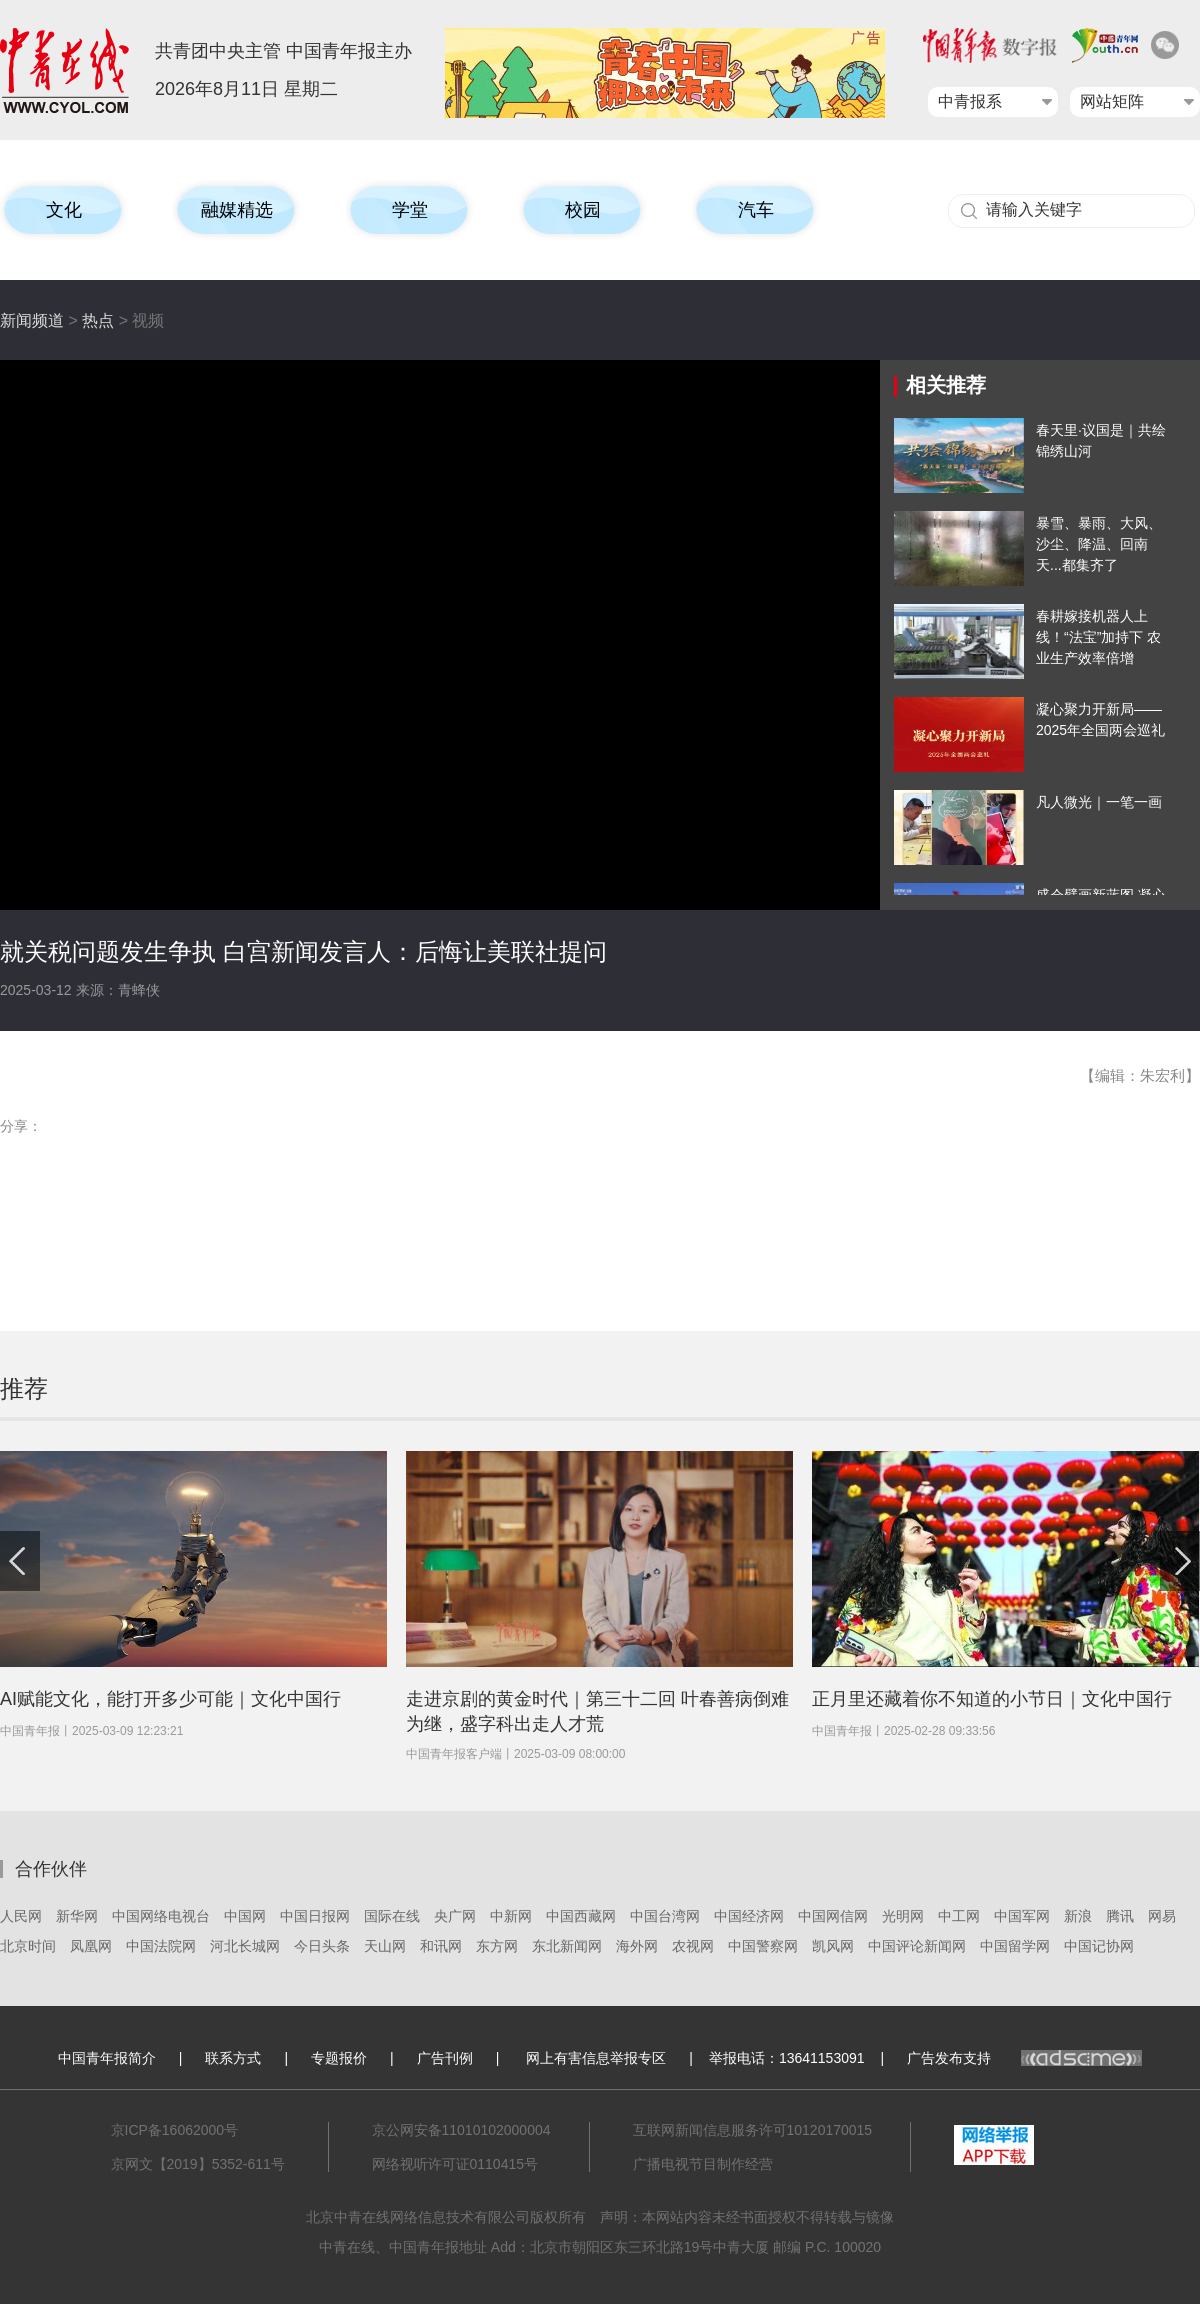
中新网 (511, 1916)
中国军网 (1022, 1916)
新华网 (77, 1916)
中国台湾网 (665, 1916)
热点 (98, 320)
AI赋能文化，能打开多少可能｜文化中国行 (170, 1699)
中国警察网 (763, 1946)
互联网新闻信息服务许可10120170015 (753, 2130)
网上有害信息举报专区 (596, 2058)
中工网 (959, 1916)
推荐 (24, 1388)
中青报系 (970, 101)
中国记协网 (1099, 1946)
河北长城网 (245, 1946)
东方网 (497, 1946)
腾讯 (1120, 1916)
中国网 (245, 1916)
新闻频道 (32, 320)
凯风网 (833, 1946)
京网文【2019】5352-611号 (198, 2164)
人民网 (21, 1916)
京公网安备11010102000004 (461, 2130)
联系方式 (233, 2058)
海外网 (637, 1946)
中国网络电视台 (161, 1916)
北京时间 (28, 1946)
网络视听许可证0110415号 (455, 2164)
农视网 (693, 1946)
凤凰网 (91, 1946)
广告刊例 (445, 2058)
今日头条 (322, 1946)
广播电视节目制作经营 (703, 2164)
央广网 (455, 1916)
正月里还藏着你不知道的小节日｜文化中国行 (992, 1699)
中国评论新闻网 (917, 1946)
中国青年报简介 (107, 2058)
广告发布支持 (1024, 2058)
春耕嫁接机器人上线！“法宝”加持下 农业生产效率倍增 (1098, 637)
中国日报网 (315, 1916)
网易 (1162, 1916)
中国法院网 (161, 1946)
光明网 (903, 1916)
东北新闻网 (567, 1946)
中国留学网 (1015, 1946)
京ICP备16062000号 (175, 2130)
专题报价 (339, 2058)
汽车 (756, 210)
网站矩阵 (1112, 101)
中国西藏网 (581, 1916)
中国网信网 (833, 1916)
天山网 (385, 1946)
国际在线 (392, 1916)
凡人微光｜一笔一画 (1099, 802)
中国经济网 (749, 1916)
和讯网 (441, 1946)
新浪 (1078, 1916)
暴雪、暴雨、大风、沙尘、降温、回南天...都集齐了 (1099, 544)
